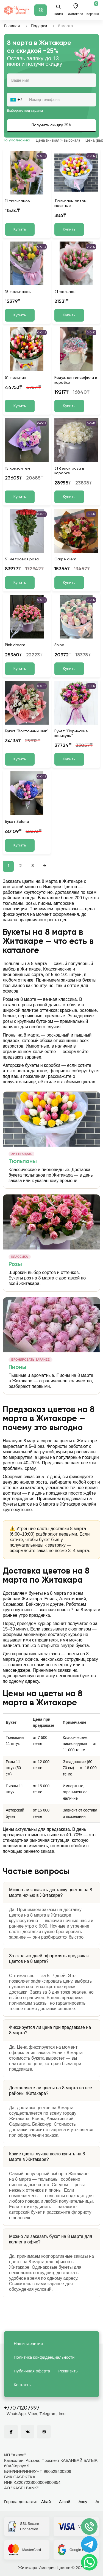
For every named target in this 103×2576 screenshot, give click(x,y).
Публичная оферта (32, 2371)
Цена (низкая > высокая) (58, 140)
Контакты (23, 2384)
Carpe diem (65, 559)
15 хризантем (17, 468)
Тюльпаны (23, 1161)
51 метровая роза (22, 559)
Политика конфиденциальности (44, 2357)
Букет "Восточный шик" (26, 731)
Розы (15, 1264)
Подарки (39, 25)
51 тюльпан (15, 378)
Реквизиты (68, 2371)
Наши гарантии (28, 2343)
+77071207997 (22, 2408)
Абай (46, 2501)
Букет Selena (17, 822)
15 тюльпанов (18, 292)
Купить (19, 229)
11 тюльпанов (17, 201)
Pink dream (15, 645)
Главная (12, 25)
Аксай (64, 2501)
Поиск (58, 10)
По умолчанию (16, 140)
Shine (59, 645)
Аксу (83, 2501)
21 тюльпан (65, 292)
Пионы (17, 1367)
